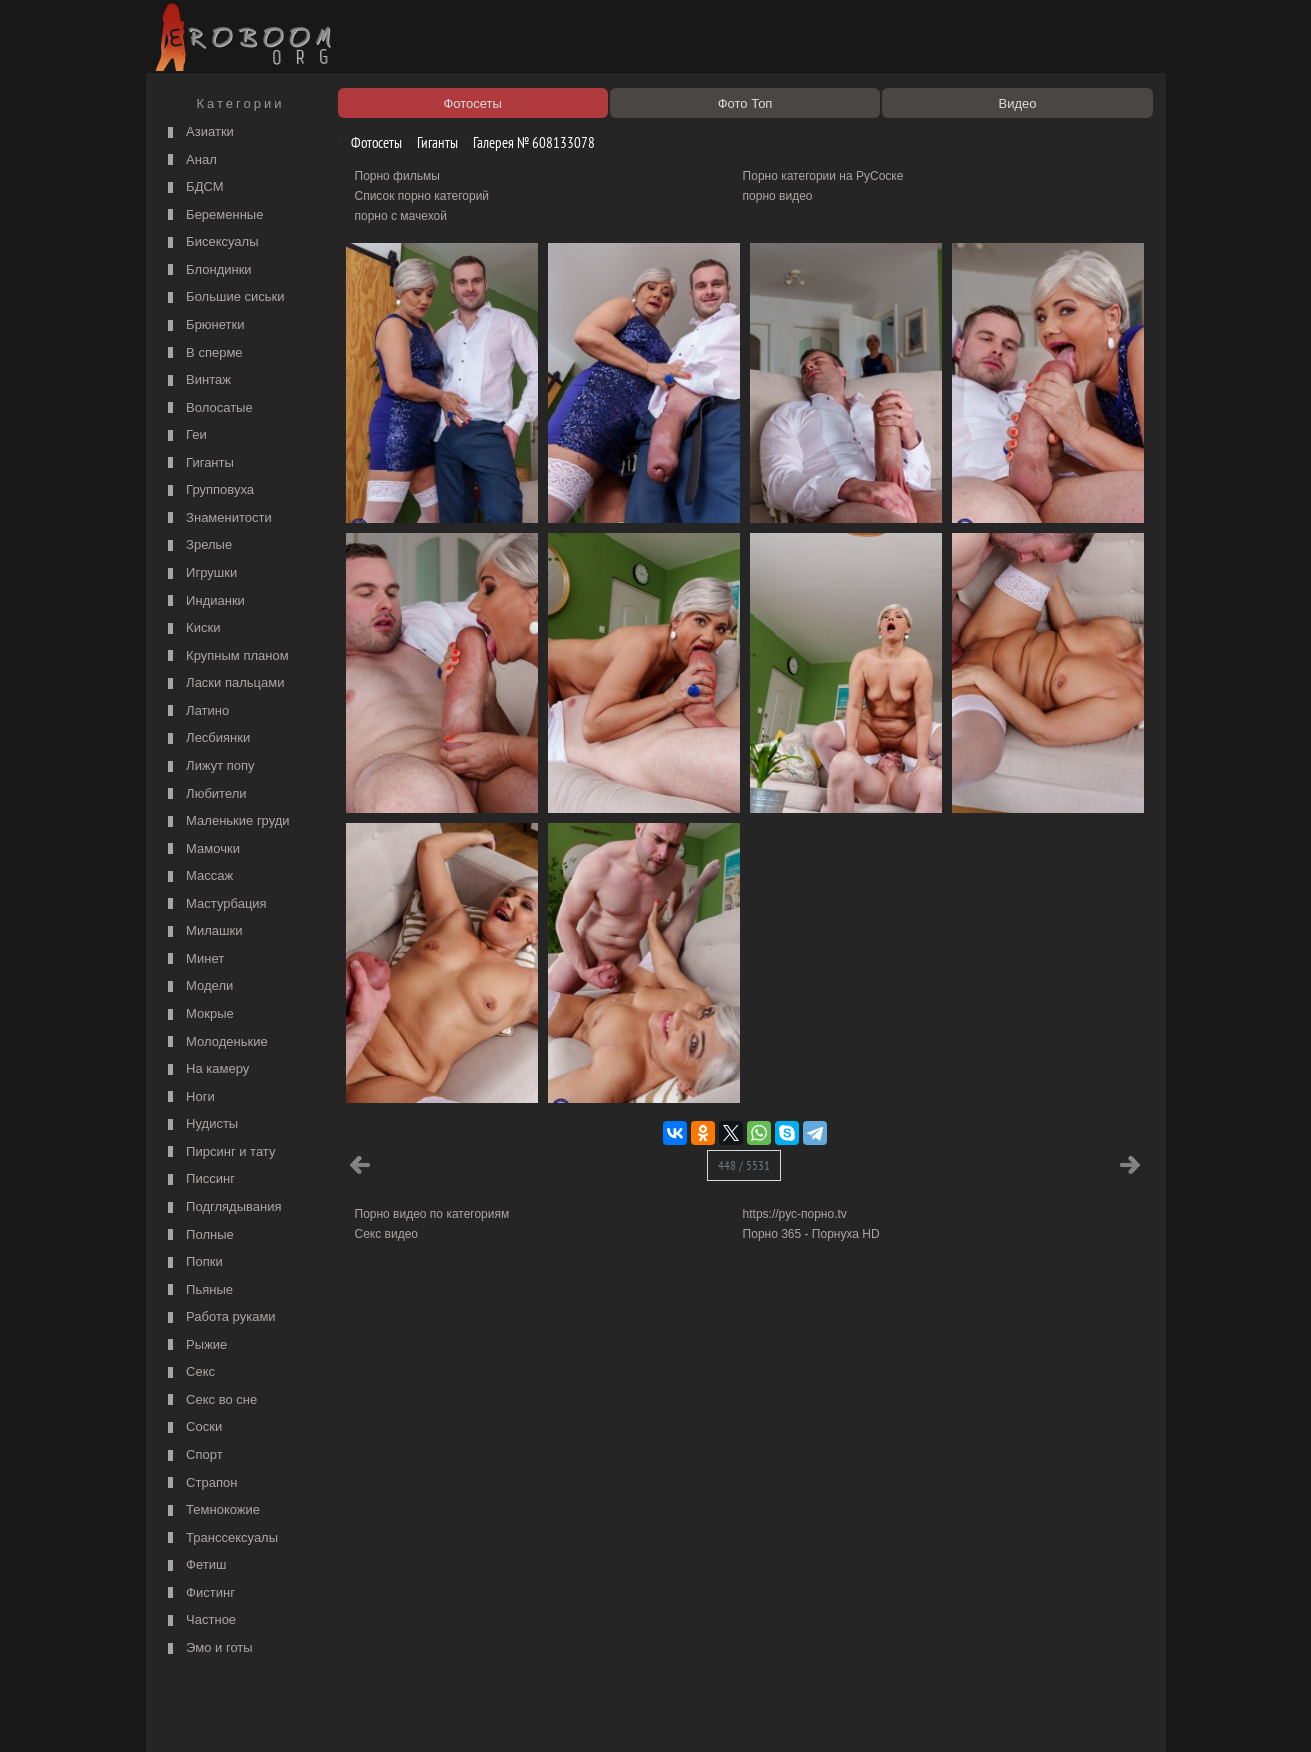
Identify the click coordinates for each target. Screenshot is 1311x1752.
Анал (190, 160)
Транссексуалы (221, 1538)
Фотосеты (369, 142)
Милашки (203, 931)
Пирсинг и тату (219, 1152)
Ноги (189, 1097)
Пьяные (198, 1290)
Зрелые (198, 545)
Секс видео (387, 1234)
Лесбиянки (207, 738)
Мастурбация (215, 904)
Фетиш (195, 1565)
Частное (200, 1620)
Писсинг (199, 1179)
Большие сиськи (224, 297)
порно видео (778, 196)
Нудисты (201, 1124)
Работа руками (219, 1317)
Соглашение (429, 1714)
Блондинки (207, 270)
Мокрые (198, 1014)
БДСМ (193, 187)
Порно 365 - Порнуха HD (811, 1234)
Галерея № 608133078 (526, 142)
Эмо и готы (208, 1648)
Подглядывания (222, 1207)
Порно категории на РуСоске (823, 176)
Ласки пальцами (224, 683)
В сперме (203, 353)
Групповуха (209, 490)
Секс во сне (210, 1400)
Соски (193, 1427)
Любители (205, 794)
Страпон (200, 1483)
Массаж (198, 876)
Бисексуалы (211, 242)
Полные (198, 1235)
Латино (196, 711)
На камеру (206, 1069)
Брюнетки (204, 325)
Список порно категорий (422, 196)
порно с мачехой (401, 216)
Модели (198, 986)
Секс (189, 1372)
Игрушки (200, 573)
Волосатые (208, 408)
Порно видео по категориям (432, 1214)
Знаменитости (217, 518)
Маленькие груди (226, 821)
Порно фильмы (397, 176)
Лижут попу (209, 766)
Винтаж (197, 380)
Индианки (204, 601)
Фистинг (199, 1593)
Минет (194, 959)
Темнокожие (212, 1510)
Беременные (213, 215)
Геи (185, 435)
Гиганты (198, 463)
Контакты (498, 1714)
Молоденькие (215, 1042)
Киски (192, 628)
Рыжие (195, 1345)
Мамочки (201, 849)
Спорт (193, 1455)
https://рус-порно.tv (795, 1214)
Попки (193, 1262)
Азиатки (198, 132)
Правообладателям (334, 1714)
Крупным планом (226, 656)
